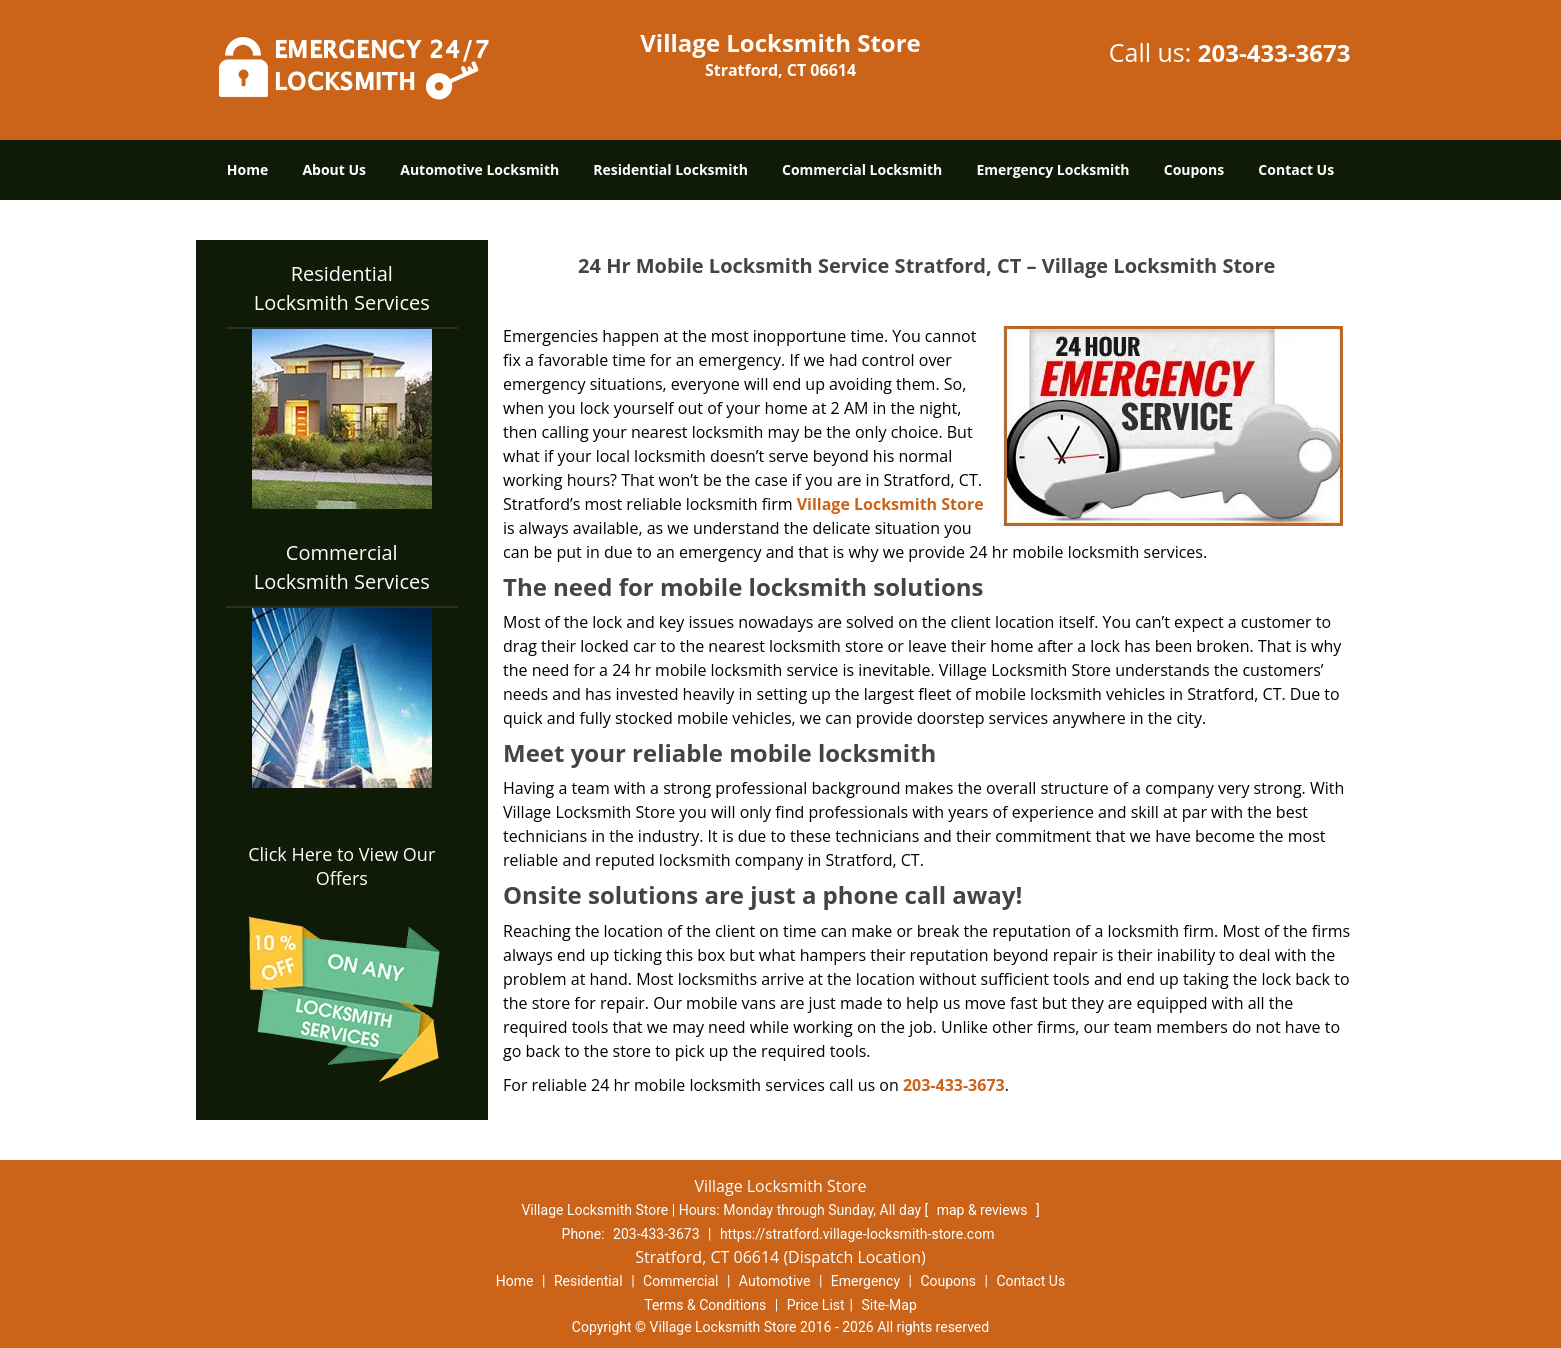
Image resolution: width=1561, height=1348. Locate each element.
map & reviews (984, 1210)
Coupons (1194, 169)
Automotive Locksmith (479, 169)
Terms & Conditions (705, 1305)
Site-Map (889, 1305)
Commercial (680, 1281)
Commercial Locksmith (862, 169)
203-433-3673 (1274, 52)
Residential (588, 1281)
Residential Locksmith (670, 169)
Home (247, 169)
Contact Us (1296, 169)
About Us (334, 169)
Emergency (865, 1281)
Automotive (775, 1281)
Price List (816, 1305)
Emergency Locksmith (1052, 169)
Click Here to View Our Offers (341, 866)
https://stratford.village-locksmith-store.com (857, 1234)
